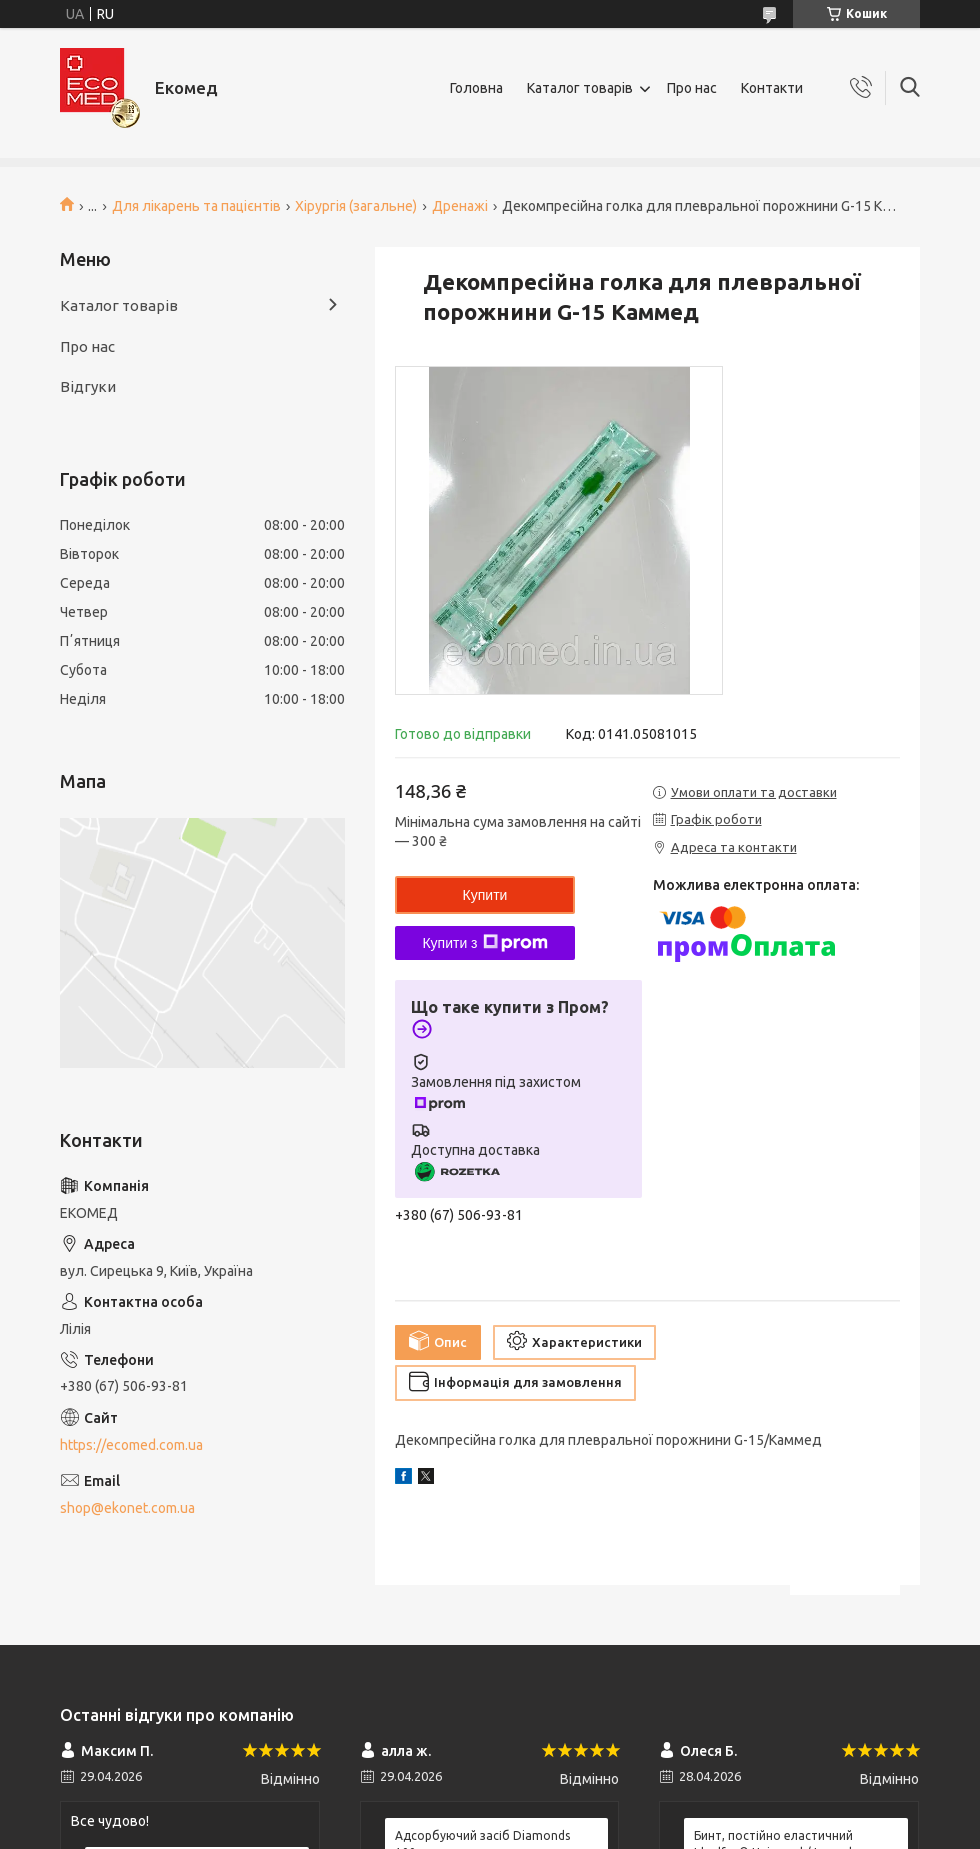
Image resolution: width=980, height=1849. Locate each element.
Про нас (692, 88)
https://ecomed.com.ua (131, 1445)
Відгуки (88, 386)
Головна (476, 88)
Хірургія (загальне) (356, 206)
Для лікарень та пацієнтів (196, 206)
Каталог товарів (580, 88)
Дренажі (460, 206)
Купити (485, 895)
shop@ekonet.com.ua (127, 1508)
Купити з (484, 943)
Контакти (772, 88)
